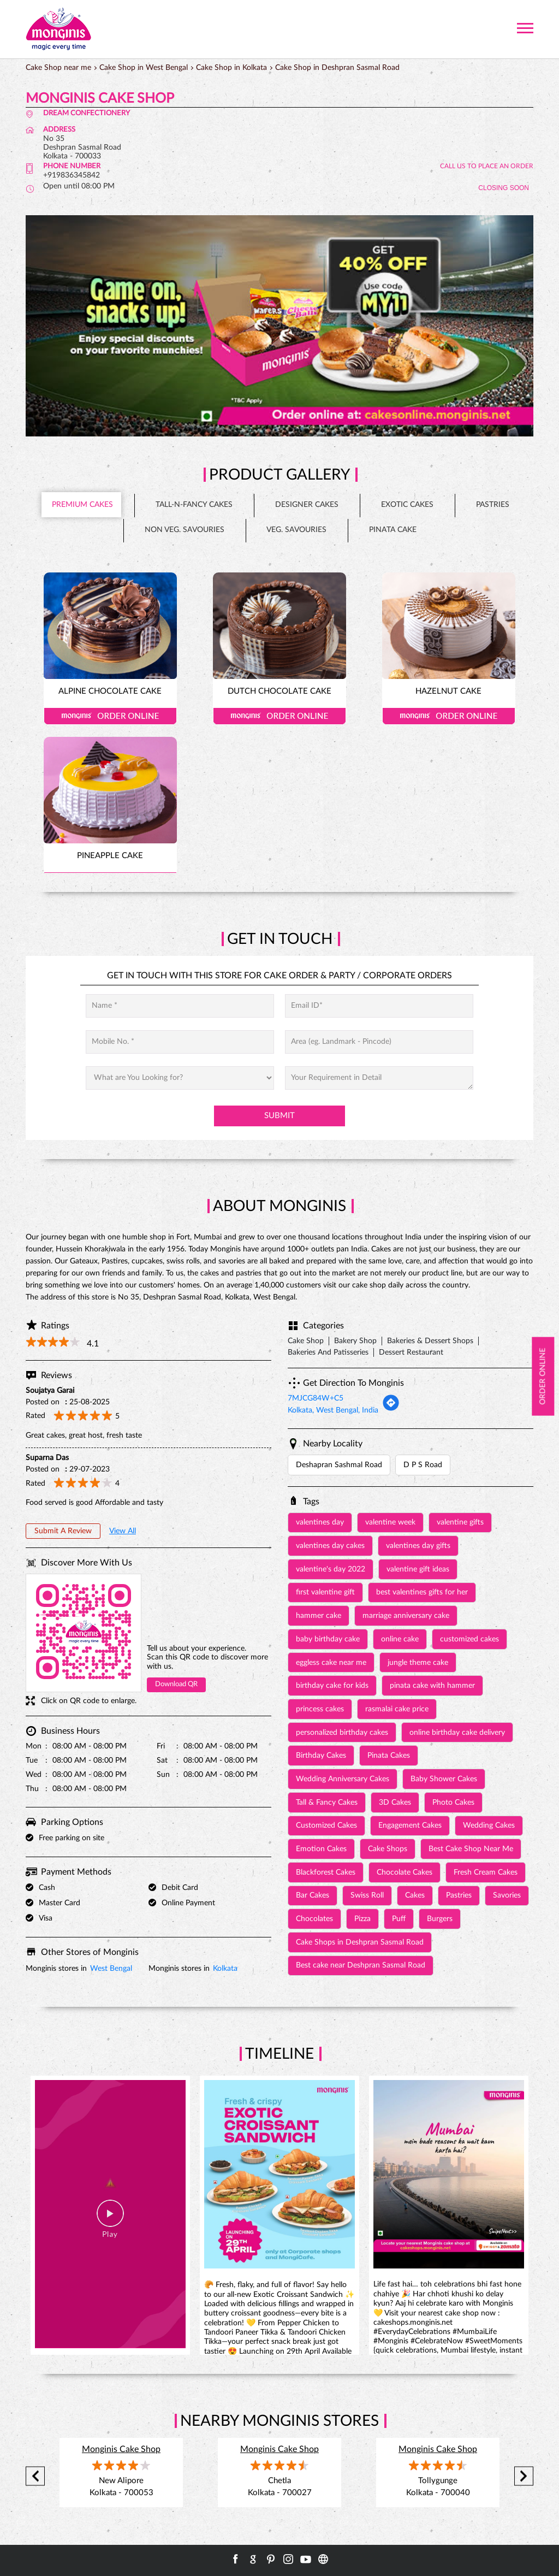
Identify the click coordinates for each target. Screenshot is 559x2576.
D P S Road (422, 1465)
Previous (35, 2475)
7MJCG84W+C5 (315, 1398)
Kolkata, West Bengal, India (333, 1410)
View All (122, 1531)
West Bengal (111, 1968)
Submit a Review (63, 1531)
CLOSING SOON (503, 188)
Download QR (176, 1684)
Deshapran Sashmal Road (339, 1465)
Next (523, 2475)
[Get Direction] (391, 1409)
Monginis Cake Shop (121, 2449)
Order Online (110, 716)
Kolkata (225, 1968)
